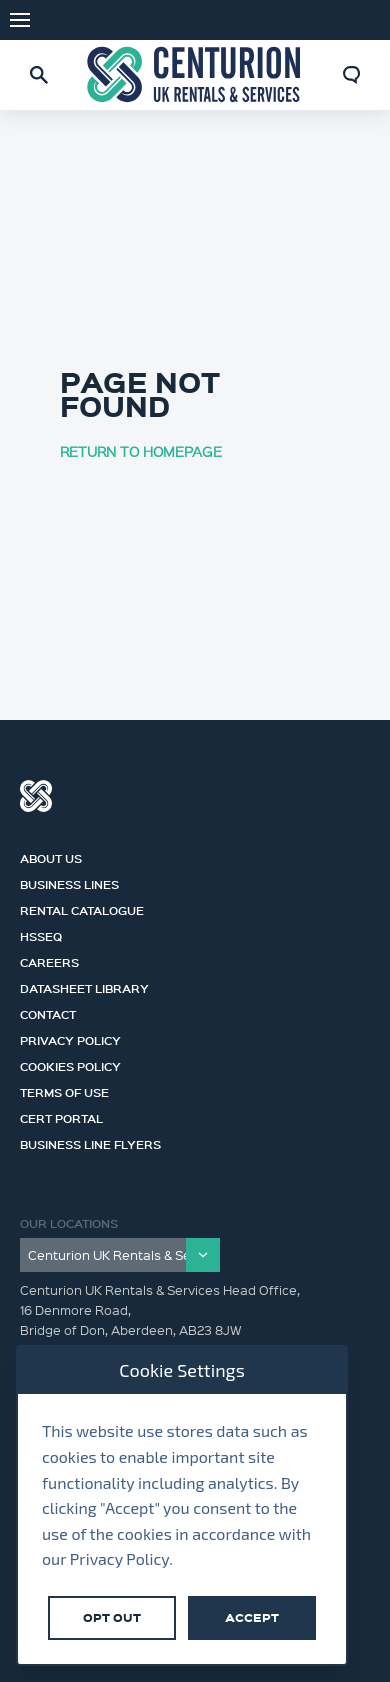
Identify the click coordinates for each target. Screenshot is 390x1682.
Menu (20, 20)
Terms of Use (64, 1090)
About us (51, 856)
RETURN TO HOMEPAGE (141, 451)
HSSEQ (41, 934)
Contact (48, 1012)
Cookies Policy (70, 1064)
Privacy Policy (70, 1038)
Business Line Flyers (90, 1142)
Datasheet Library (84, 986)
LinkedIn (360, 20)
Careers (49, 960)
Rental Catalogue (82, 908)
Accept (252, 1617)
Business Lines (69, 882)
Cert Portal (61, 1116)
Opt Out (112, 1617)
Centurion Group (36, 796)
